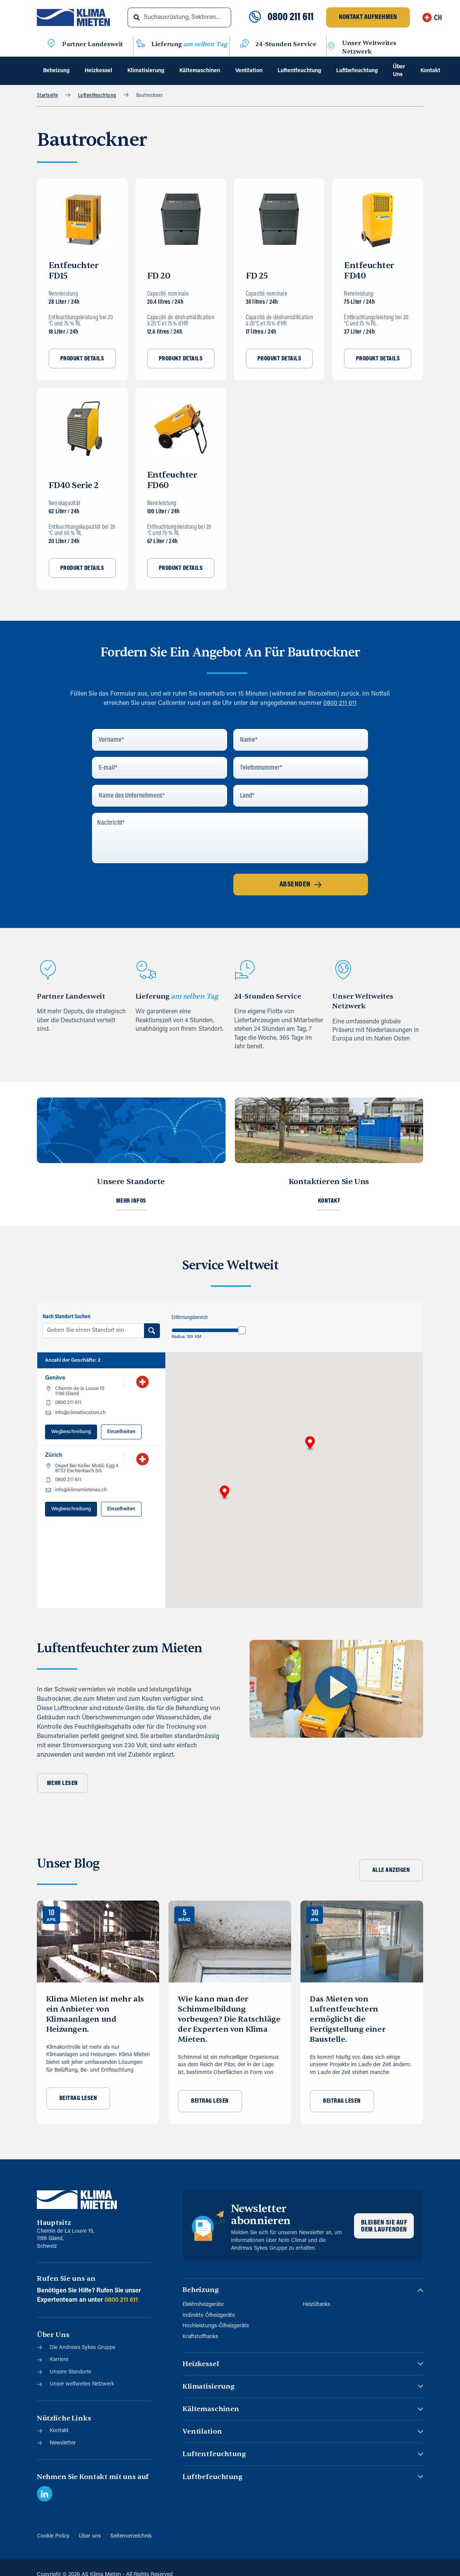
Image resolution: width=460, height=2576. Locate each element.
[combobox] (179, 17)
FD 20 (158, 275)
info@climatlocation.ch (80, 1412)
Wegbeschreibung (71, 1431)
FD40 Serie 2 (74, 485)
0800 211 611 (290, 17)
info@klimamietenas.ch (81, 1489)
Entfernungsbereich (190, 1318)
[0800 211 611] (255, 17)
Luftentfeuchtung (97, 96)
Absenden (300, 884)
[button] (224, 1492)
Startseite (47, 96)
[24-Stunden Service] (244, 44)
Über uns (90, 2536)
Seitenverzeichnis (131, 2536)
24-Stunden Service (285, 44)
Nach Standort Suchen (66, 1317)
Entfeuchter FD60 (172, 480)
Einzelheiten (121, 1431)
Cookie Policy (53, 2536)
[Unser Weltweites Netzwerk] (331, 47)
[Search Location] (152, 1330)
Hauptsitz (54, 2222)
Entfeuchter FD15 (74, 270)
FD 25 (257, 275)
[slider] (242, 1330)
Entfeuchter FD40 (369, 270)
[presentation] (151, 884)
